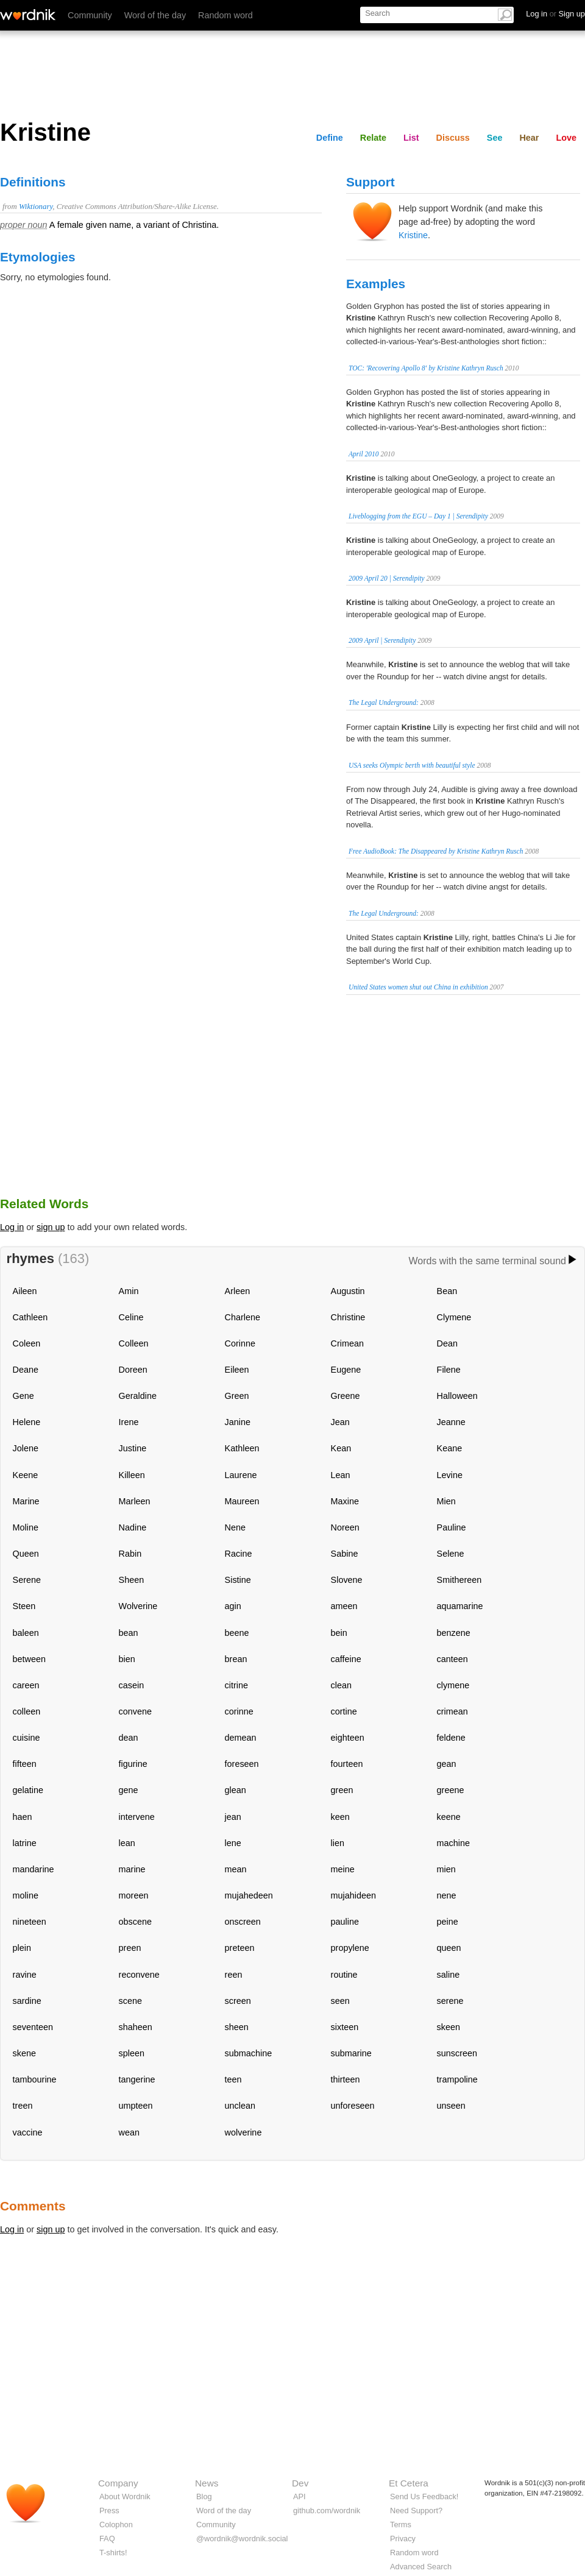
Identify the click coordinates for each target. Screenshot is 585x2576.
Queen (26, 1554)
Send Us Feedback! (424, 2496)
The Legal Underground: (384, 702)
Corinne (240, 1343)
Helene (27, 1422)
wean (129, 2132)
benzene (453, 1633)
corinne (239, 1711)
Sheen (131, 1580)
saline (448, 1975)
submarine (351, 2053)
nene (446, 1895)
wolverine (243, 2132)
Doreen (133, 1370)
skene (24, 2053)
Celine (131, 1317)
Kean (341, 1448)
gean (446, 1764)
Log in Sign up (555, 13)
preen (130, 1948)
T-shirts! (113, 2552)
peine (447, 1922)
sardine (27, 2001)
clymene (453, 1685)
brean (236, 1659)
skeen (448, 2027)
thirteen (345, 2079)
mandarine (33, 1869)
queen (449, 1948)
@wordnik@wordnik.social (242, 2538)
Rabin (130, 1554)
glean (235, 1790)
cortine (344, 1711)
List (411, 138)
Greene (345, 1396)
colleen (27, 1711)
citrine (236, 1685)
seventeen (33, 2027)
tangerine (137, 2079)
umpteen (136, 2106)
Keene (25, 1475)
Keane (450, 1448)
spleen (131, 2053)
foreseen (242, 1764)
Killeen (132, 1475)
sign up (51, 1227)
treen (23, 2106)
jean (233, 1817)
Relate (373, 138)
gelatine (28, 1790)
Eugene (346, 1370)
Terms (400, 2524)
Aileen (25, 1291)
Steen (24, 1606)
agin (233, 1606)
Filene (449, 1370)
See (495, 138)
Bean (447, 1291)
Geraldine (138, 1396)
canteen (452, 1659)
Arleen (237, 1291)
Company (118, 2483)
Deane (25, 1370)
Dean (447, 1343)
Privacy (403, 2538)
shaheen (135, 2027)
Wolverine (138, 1606)
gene (128, 1790)
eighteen (347, 1738)
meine (343, 1869)
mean (236, 1869)
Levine (450, 1475)
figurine (133, 1764)
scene (130, 2001)
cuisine (26, 1738)
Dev (300, 2483)
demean (241, 1738)
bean (128, 1633)
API (299, 2496)
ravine (25, 1975)
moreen (134, 1895)
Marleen (135, 1501)
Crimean (347, 1343)
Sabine (344, 1554)
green (342, 1790)
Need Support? (416, 2510)
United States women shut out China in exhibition (418, 987)
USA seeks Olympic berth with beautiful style (412, 765)
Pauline (451, 1527)
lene (233, 1843)
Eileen (237, 1370)
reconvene (139, 1975)
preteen (240, 1948)
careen (26, 1685)
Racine (238, 1554)
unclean (240, 2106)
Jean (340, 1422)
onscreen (243, 1922)
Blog (204, 2496)
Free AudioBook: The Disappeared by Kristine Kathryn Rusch (436, 851)
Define (329, 138)
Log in (12, 1227)
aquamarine (460, 1606)
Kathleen (242, 1448)
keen (340, 1817)
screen (238, 2001)
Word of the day (155, 15)
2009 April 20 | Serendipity (387, 578)
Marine (26, 1501)
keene (449, 1817)
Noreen (345, 1527)
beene (237, 1633)
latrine (25, 1843)
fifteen (25, 1764)
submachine (248, 2053)
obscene (135, 1922)
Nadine (133, 1527)
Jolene (25, 1448)
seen (340, 2001)
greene (450, 1790)
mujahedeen (249, 1895)
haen (22, 1817)
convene (135, 1711)
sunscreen (457, 2053)
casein (131, 1685)
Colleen (134, 1343)
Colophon (116, 2524)
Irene (129, 1422)
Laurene (241, 1475)
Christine (348, 1317)
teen (233, 2079)
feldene (451, 1738)
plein (22, 1948)
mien (446, 1869)
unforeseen (353, 2106)
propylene (350, 1948)
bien (127, 1659)
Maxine (345, 1501)
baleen (26, 1633)
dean (128, 1738)
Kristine (413, 235)
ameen (344, 1606)
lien (337, 1843)
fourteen (347, 1764)
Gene (23, 1396)
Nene (235, 1527)
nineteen (29, 1922)
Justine (133, 1448)
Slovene (347, 1580)
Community (90, 15)
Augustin (348, 1291)
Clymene (454, 1317)
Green (237, 1396)
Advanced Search (421, 2566)
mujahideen (353, 1895)
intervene (137, 1817)
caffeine (346, 1659)
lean (127, 1843)
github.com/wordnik (326, 2510)
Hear (529, 138)
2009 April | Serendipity (382, 640)
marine (132, 1869)
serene (450, 2001)
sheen (237, 2027)
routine (344, 1975)
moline (25, 1895)
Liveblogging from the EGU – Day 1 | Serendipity (418, 516)
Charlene (242, 1317)
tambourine (35, 2079)
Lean (340, 1475)
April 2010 (364, 454)
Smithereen (459, 1580)
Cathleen (30, 1317)
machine (453, 1843)
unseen (451, 2106)
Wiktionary (35, 206)
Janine (237, 1422)
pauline (345, 1922)
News (206, 2483)
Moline (25, 1527)
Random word (225, 15)
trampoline (457, 2079)
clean (341, 1685)
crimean (452, 1711)
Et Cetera (408, 2483)
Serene (27, 1580)
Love (566, 138)
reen (234, 1975)
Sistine (238, 1580)
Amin (129, 1291)
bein (339, 1633)
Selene (450, 1554)
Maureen (242, 1501)
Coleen (27, 1343)
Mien (446, 1501)
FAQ (107, 2538)
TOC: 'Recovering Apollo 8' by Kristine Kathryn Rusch (426, 368)
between (29, 1659)
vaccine (28, 2132)
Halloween (457, 1396)
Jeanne (451, 1422)
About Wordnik (125, 2496)
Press (109, 2510)
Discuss (453, 138)
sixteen (345, 2027)
